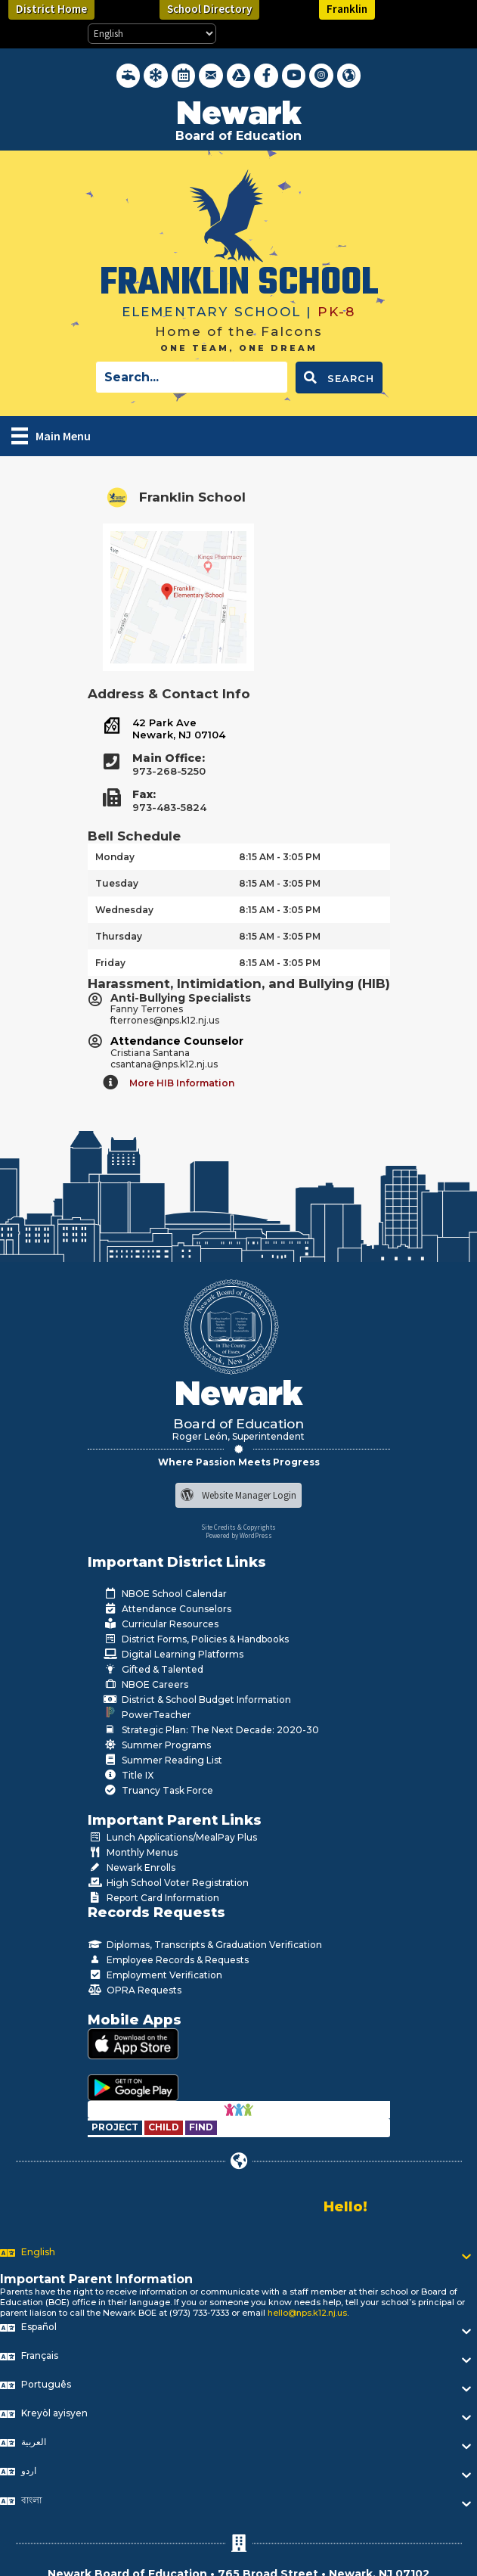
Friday (110, 962)
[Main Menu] (51, 435)
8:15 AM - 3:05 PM (280, 856)
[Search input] (191, 377)
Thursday (118, 936)
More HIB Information (181, 1083)
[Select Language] (152, 33)
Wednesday (124, 909)
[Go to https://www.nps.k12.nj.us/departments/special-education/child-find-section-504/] (116, 2127)
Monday (115, 856)
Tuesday (116, 883)
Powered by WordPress (239, 1535)
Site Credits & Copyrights (238, 1527)
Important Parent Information (96, 2279)
